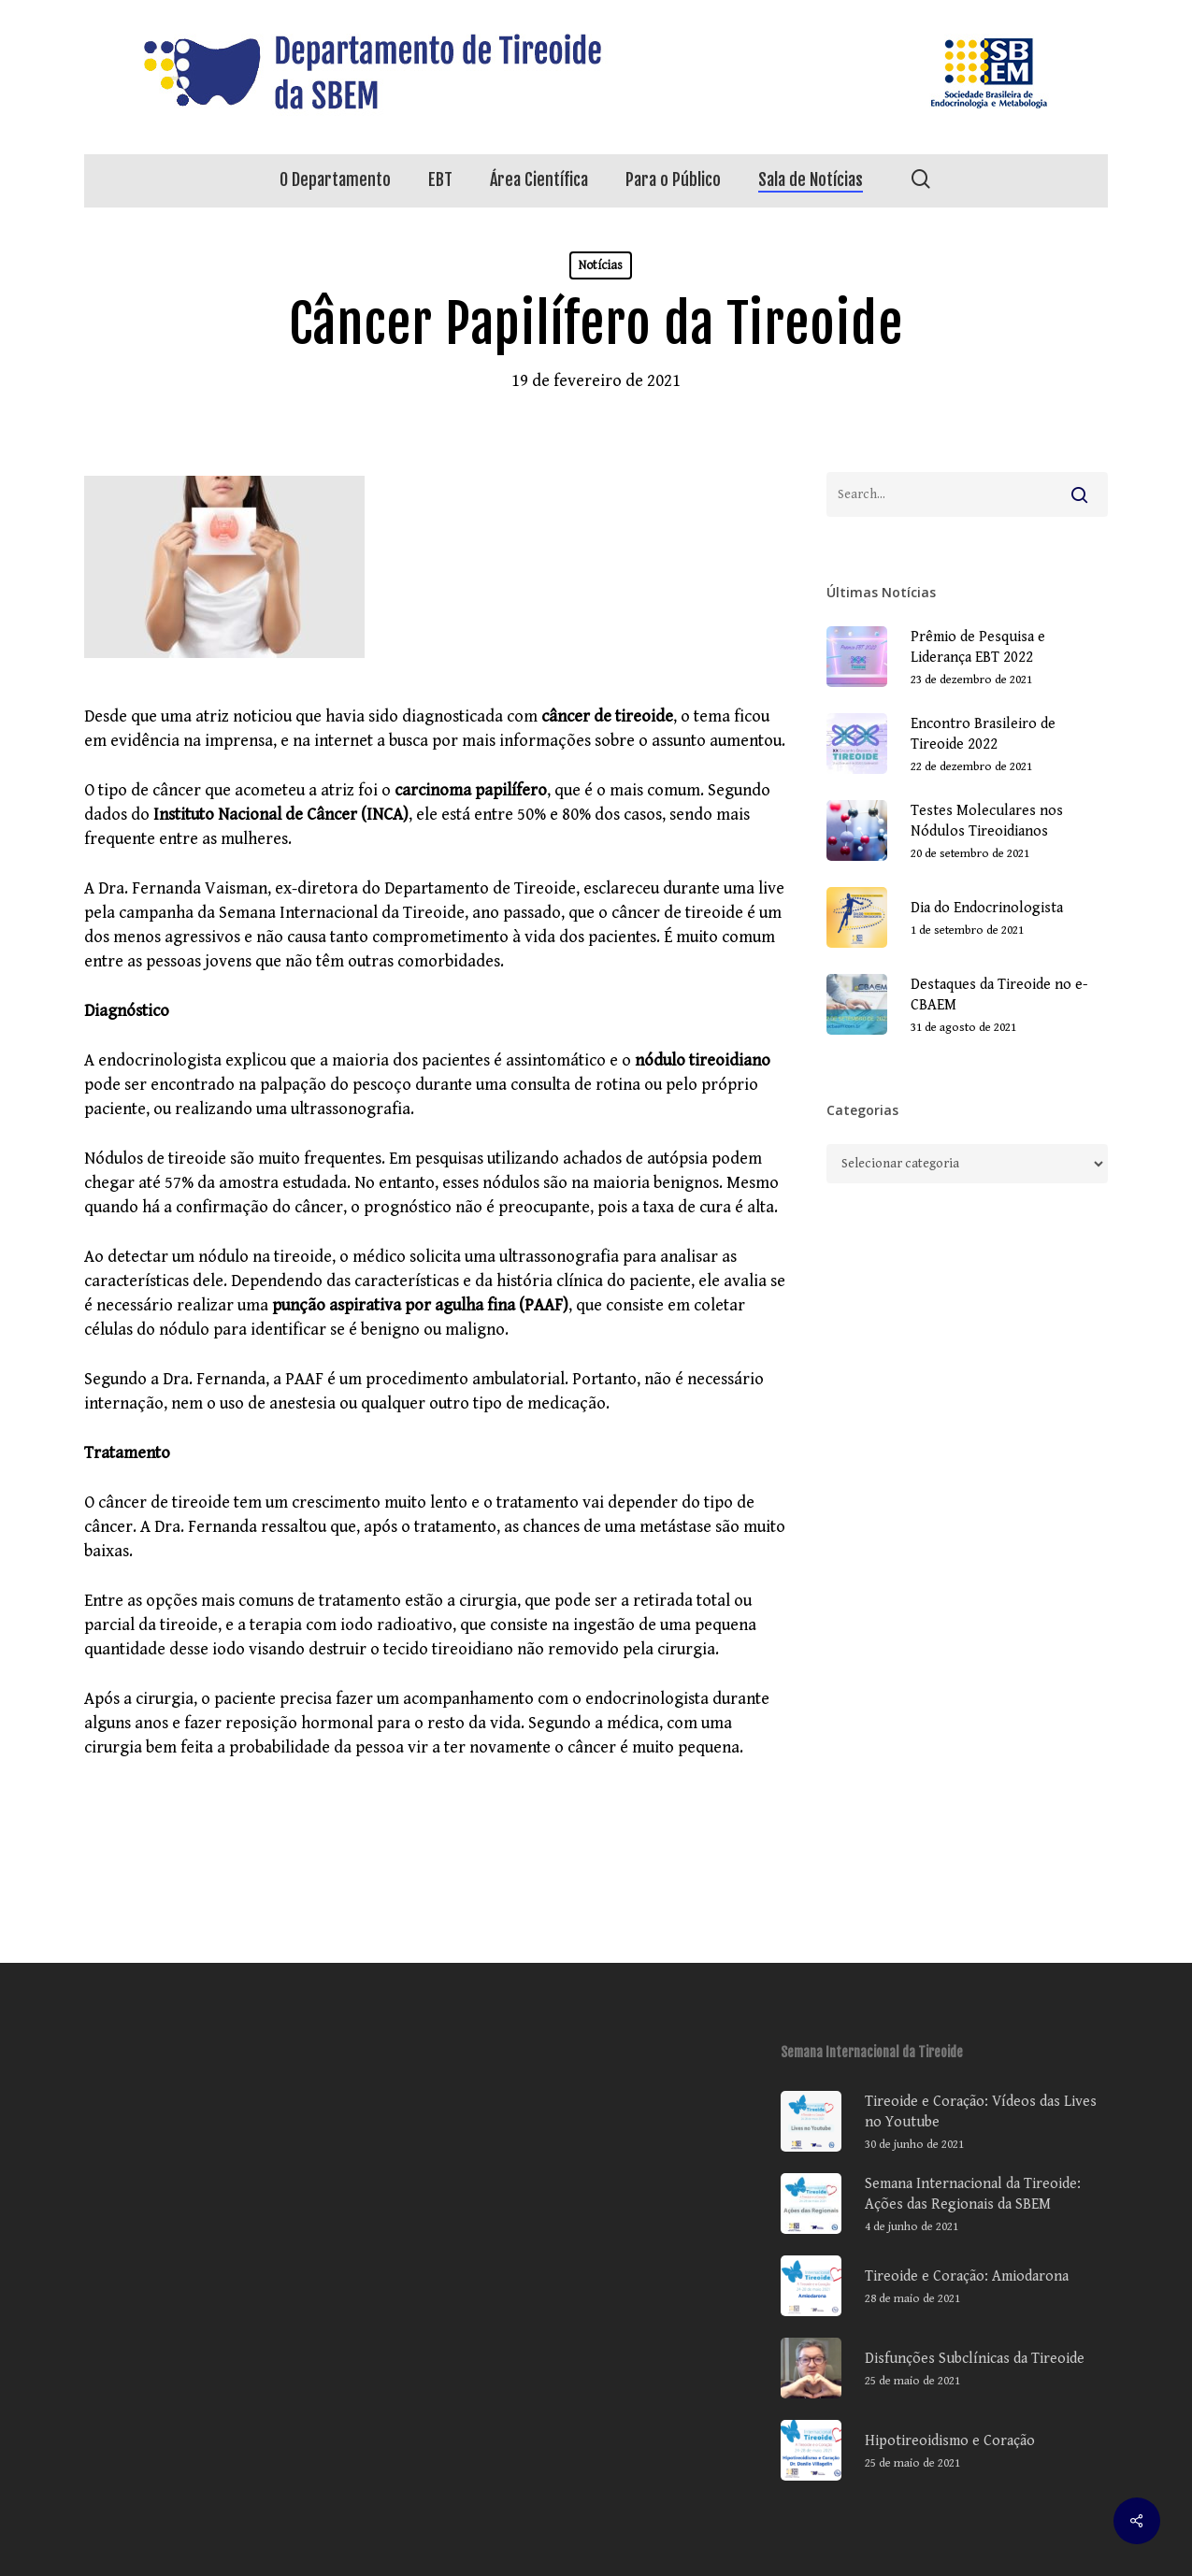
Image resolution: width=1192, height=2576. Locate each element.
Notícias (601, 265)
